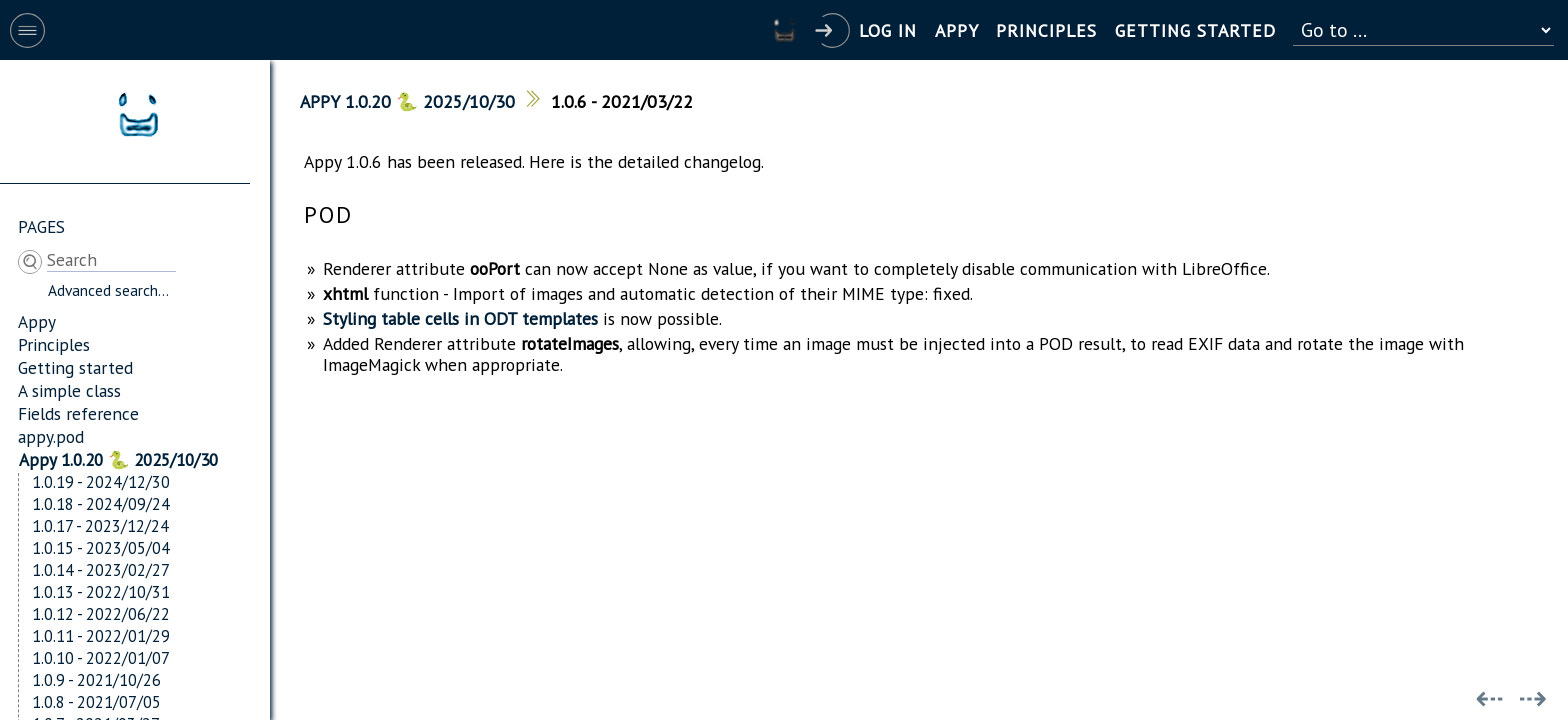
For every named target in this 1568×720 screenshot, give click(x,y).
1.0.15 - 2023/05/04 (101, 548)
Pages (41, 226)
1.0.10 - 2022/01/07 (101, 658)
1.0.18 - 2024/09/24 (101, 504)
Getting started (75, 367)
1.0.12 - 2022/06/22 (101, 614)
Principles (54, 344)
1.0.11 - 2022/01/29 (101, 636)
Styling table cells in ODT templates (460, 318)
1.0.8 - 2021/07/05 (96, 702)
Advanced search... (108, 290)
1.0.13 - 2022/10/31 (101, 592)
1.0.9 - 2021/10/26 (96, 680)
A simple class (69, 390)
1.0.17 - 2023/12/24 (100, 526)
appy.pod (51, 436)
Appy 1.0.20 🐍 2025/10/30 (118, 459)
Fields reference (78, 413)
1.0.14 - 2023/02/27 (101, 570)
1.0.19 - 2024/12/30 (101, 482)
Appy (37, 321)
